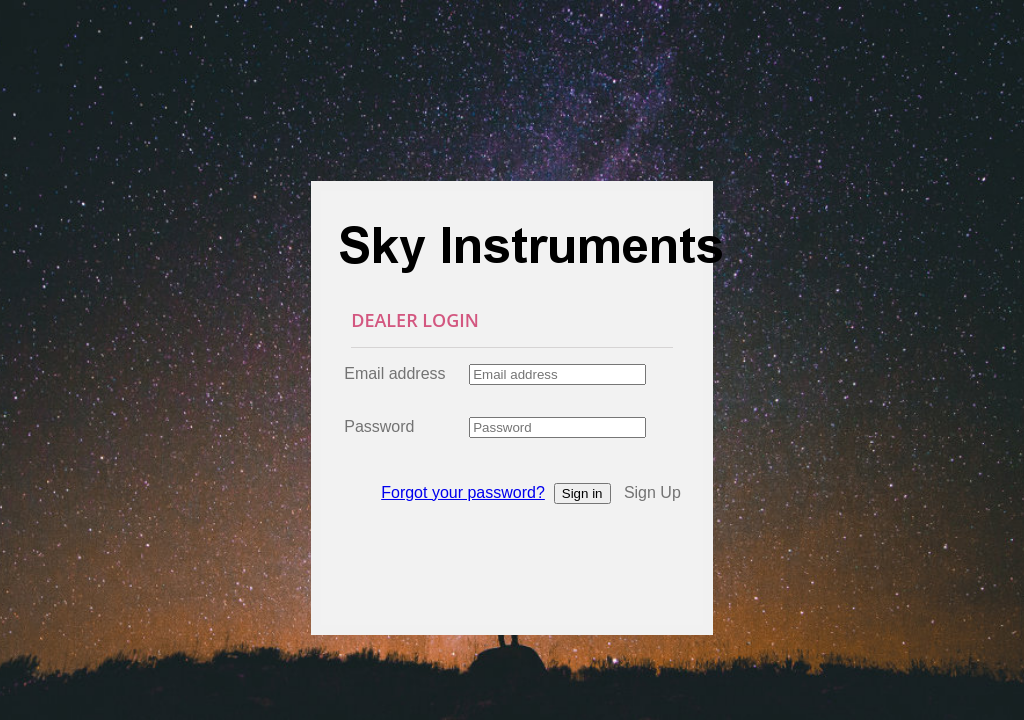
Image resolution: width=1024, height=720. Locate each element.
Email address (394, 373)
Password (379, 426)
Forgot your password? (463, 492)
